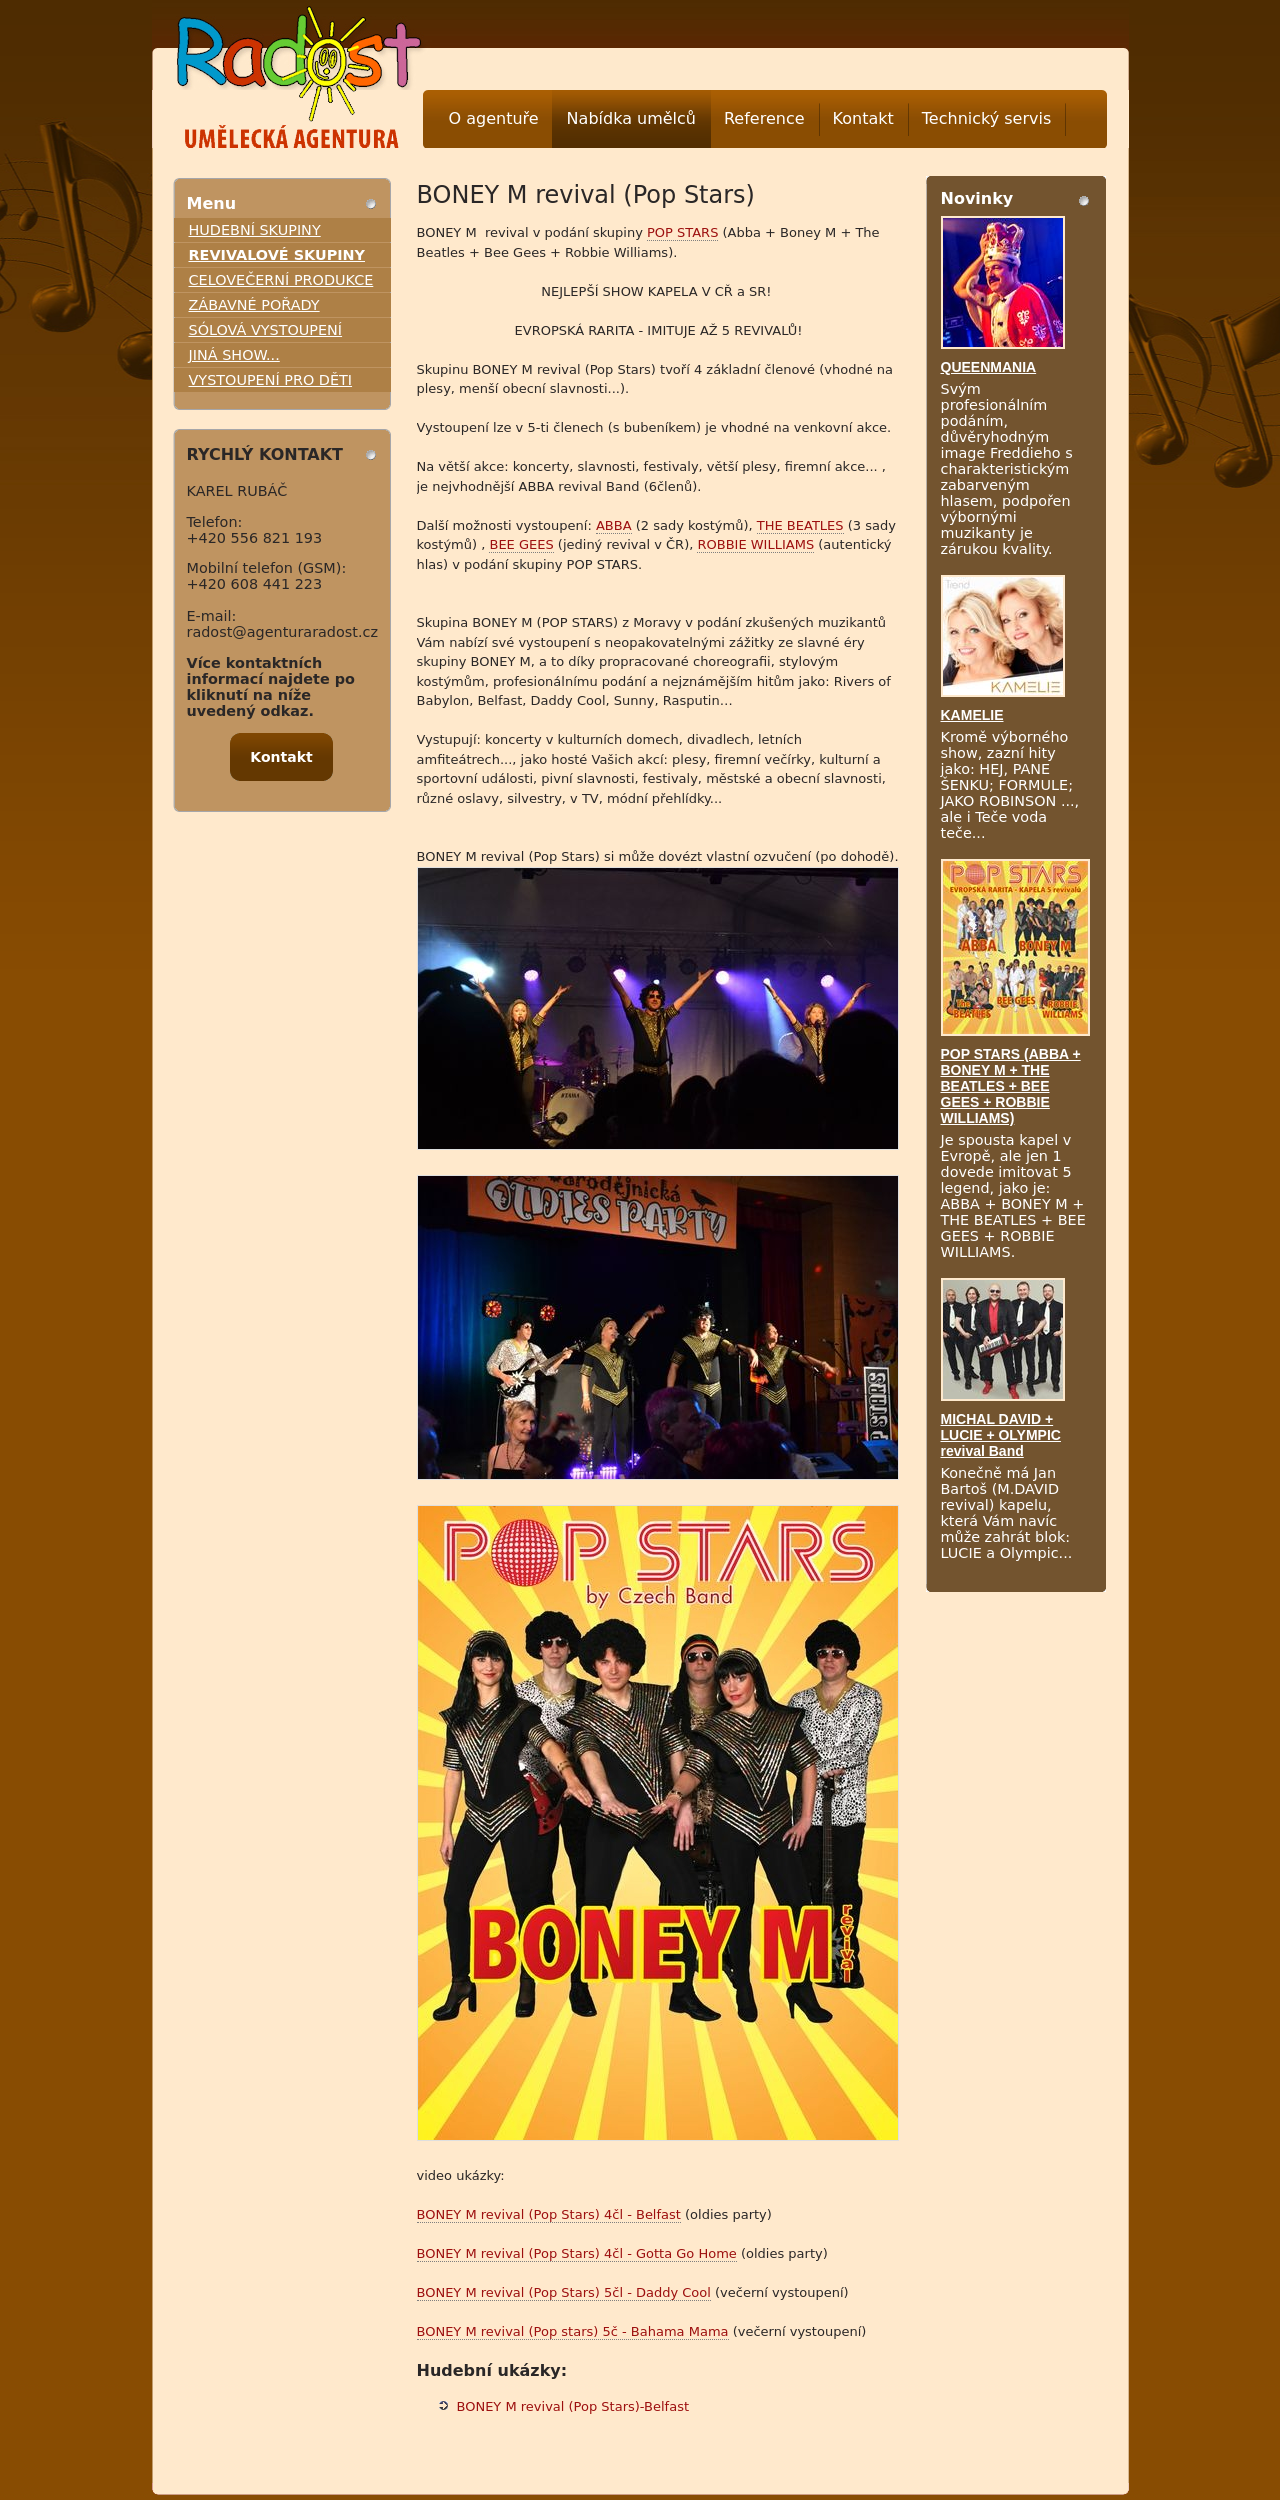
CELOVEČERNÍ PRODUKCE (281, 280)
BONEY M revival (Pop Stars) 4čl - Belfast (549, 2214)
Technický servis (986, 118)
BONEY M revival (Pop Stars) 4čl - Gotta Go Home (577, 2253)
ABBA (614, 525)
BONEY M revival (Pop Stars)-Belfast (573, 2406)
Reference (764, 118)
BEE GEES (521, 544)
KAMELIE (972, 715)
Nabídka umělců (631, 118)
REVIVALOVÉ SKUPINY (277, 255)
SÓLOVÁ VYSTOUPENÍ (266, 330)
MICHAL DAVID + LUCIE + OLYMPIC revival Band (1001, 1435)
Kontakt (863, 118)
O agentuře (494, 118)
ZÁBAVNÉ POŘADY (254, 305)
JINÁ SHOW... (234, 355)
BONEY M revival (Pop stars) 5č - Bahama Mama (573, 2331)
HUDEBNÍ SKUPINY (255, 230)
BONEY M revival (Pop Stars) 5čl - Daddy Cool (564, 2292)
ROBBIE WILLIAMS (755, 544)
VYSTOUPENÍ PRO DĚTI (271, 380)
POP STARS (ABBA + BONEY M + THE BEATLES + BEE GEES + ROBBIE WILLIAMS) (1011, 1086)
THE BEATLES (800, 525)
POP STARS (682, 232)
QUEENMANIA (989, 367)
